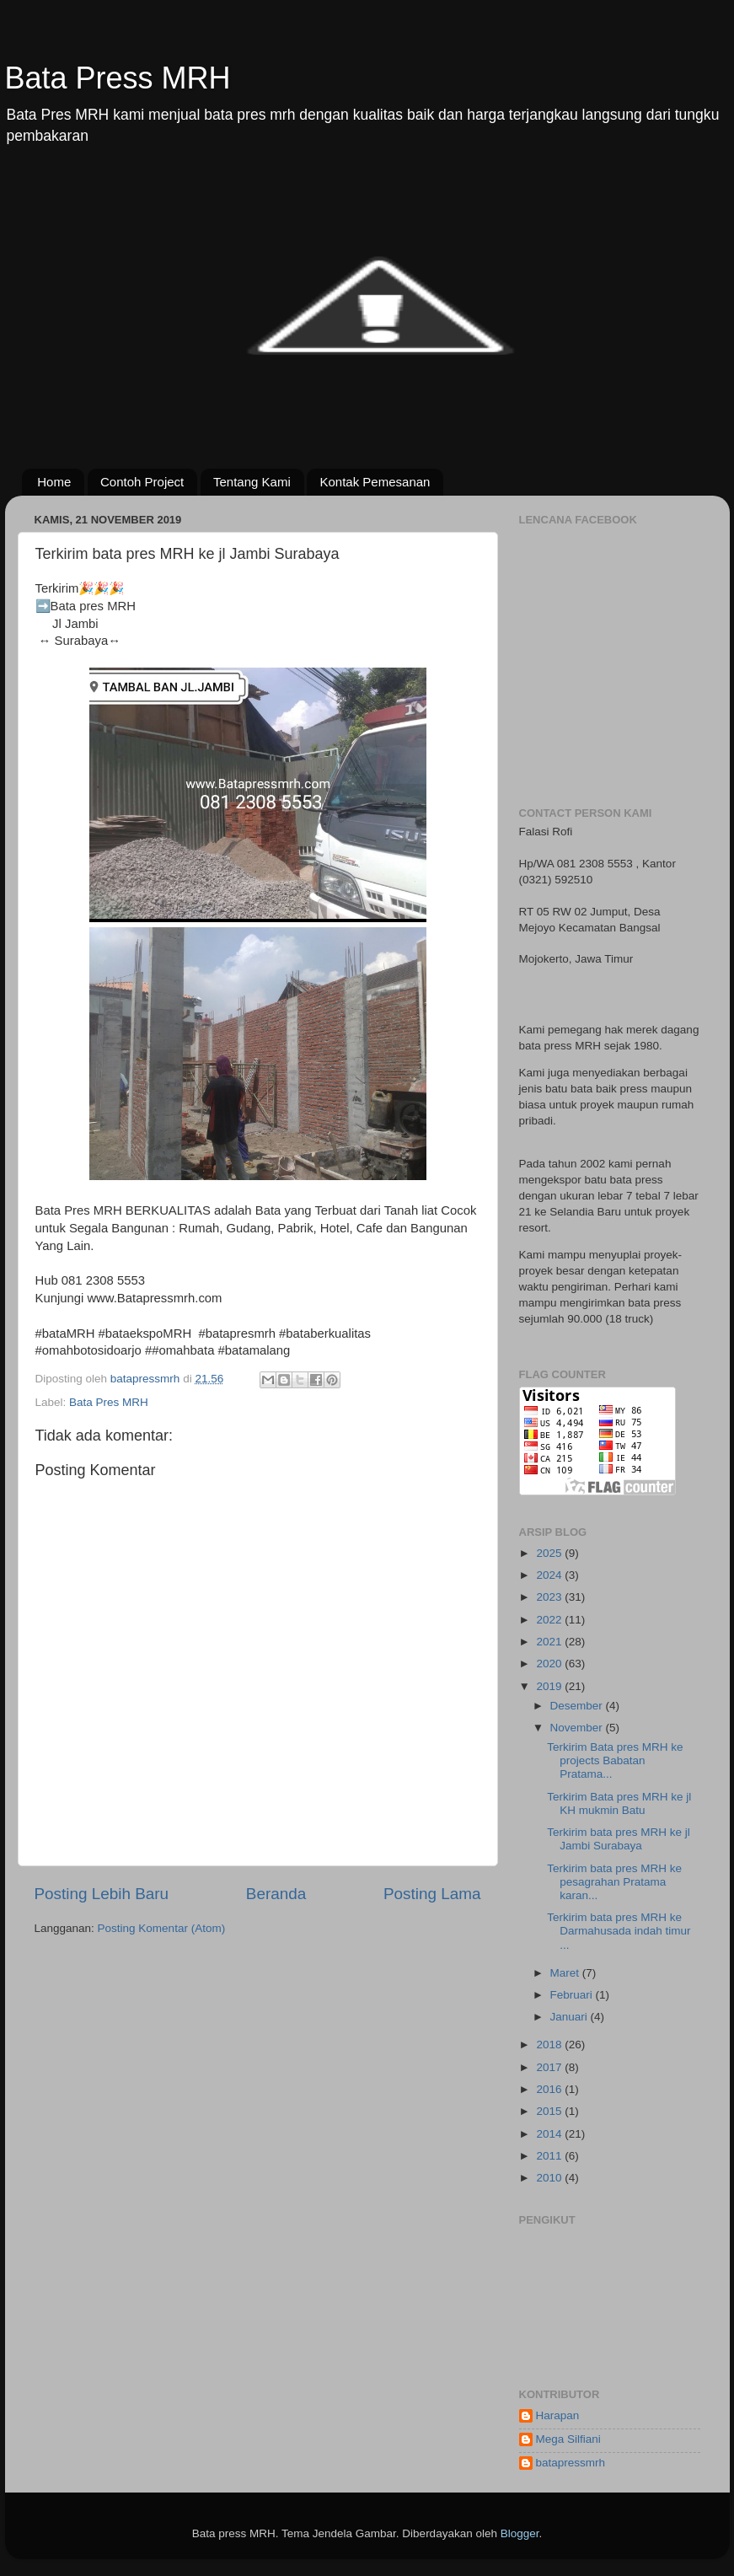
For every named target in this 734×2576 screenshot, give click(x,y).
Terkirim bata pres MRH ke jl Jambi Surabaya (618, 1839)
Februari (573, 1994)
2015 (550, 2111)
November (578, 1727)
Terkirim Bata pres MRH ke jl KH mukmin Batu (619, 1803)
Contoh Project (142, 482)
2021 (550, 1641)
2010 (550, 2177)
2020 (550, 1663)
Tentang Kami (252, 482)
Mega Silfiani (568, 2439)
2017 (550, 2067)
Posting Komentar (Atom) (162, 1928)
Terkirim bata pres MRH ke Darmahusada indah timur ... (618, 1931)
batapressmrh (571, 2462)
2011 (550, 2155)
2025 (550, 1553)
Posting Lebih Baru (102, 1893)
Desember (578, 1705)
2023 (550, 1597)
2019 (550, 1686)
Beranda (276, 1893)
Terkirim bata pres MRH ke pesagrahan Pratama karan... (614, 1882)
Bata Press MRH (118, 78)
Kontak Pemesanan (374, 482)
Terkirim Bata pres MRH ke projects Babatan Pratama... (615, 1760)
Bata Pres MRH (108, 1402)
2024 (550, 1575)
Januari (570, 2016)
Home (54, 482)
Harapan (558, 2415)
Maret (566, 1973)
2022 (550, 1619)
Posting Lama (432, 1893)
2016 (550, 2089)
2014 (550, 2134)
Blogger (520, 2533)
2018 (550, 2044)
